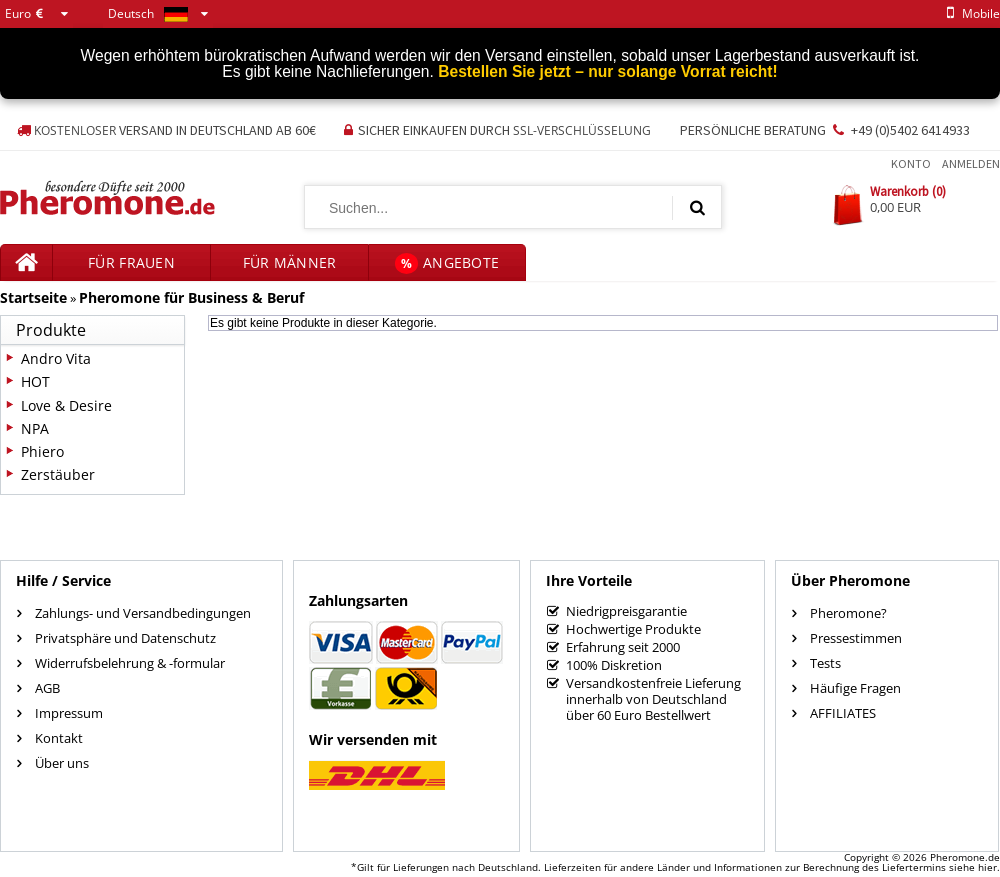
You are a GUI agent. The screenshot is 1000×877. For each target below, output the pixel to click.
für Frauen (131, 262)
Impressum (69, 713)
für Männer (290, 262)
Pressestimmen (856, 638)
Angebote (447, 263)
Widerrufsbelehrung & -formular (130, 663)
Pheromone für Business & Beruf (191, 297)
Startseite (33, 297)
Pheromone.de (965, 857)
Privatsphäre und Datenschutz (125, 638)
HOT (35, 381)
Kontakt (59, 738)
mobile (970, 13)
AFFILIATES (843, 713)
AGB (47, 688)
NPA (35, 428)
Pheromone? (848, 613)
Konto (911, 163)
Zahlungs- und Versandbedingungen (143, 613)
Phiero (42, 451)
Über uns (62, 763)
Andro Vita (56, 358)
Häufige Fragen (855, 688)
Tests (825, 663)
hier (987, 867)
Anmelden (971, 163)
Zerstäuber (58, 474)
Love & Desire (66, 405)
